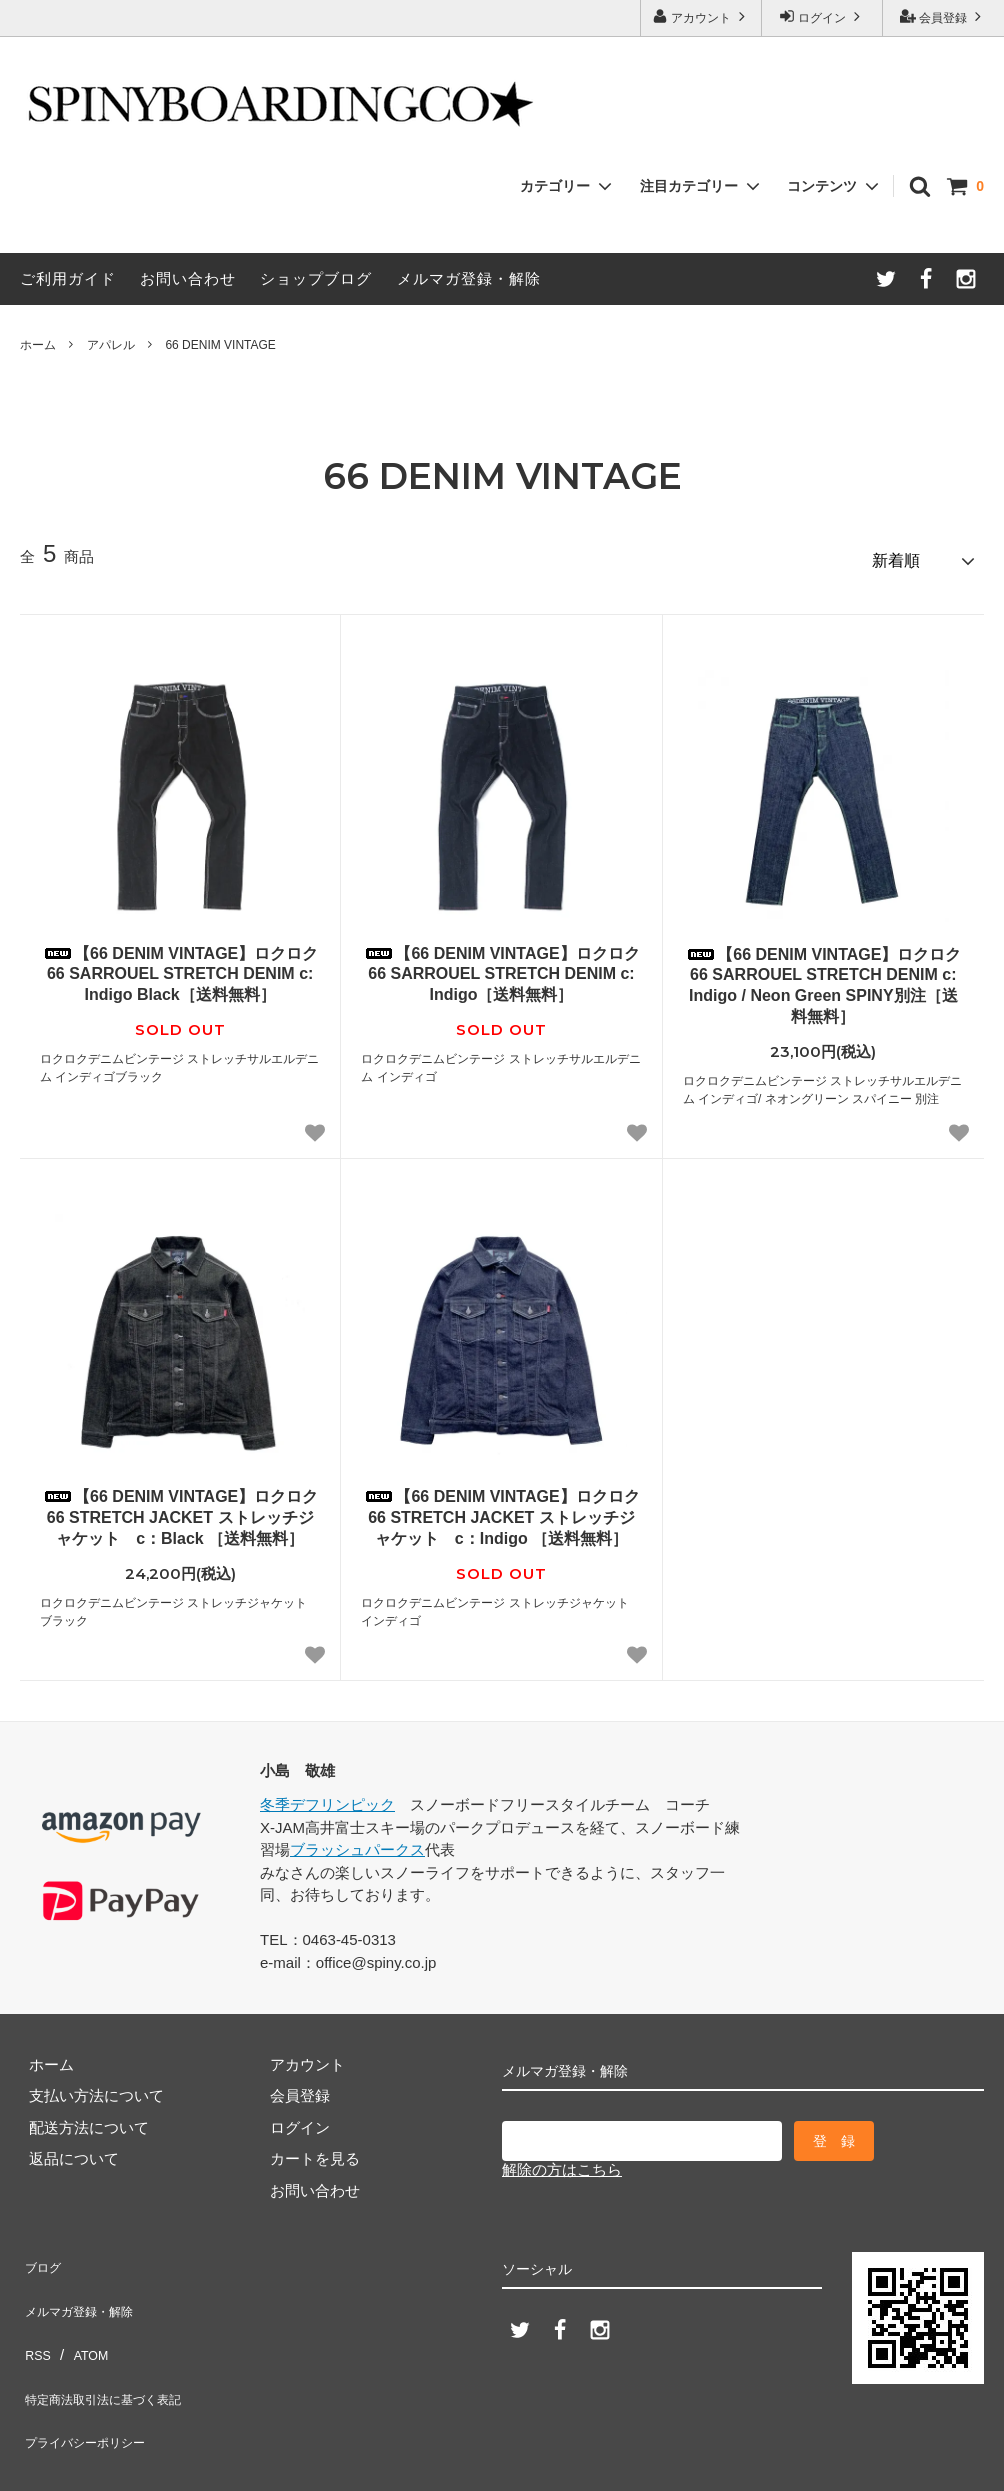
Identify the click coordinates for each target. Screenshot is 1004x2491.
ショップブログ (316, 278)
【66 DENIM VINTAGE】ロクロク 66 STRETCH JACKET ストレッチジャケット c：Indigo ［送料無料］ (501, 1509)
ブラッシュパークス (357, 1841)
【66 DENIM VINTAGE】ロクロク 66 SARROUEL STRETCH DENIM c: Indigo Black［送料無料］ (180, 966)
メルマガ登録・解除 (469, 278)
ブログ (42, 2254)
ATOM (84, 2317)
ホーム (38, 345)
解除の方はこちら (562, 2161)
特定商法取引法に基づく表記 (117, 2348)
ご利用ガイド (68, 278)
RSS (35, 2317)
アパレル (111, 345)
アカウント (701, 16)
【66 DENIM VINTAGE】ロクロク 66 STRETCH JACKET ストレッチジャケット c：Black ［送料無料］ (180, 1509)
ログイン (822, 16)
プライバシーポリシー (95, 2380)
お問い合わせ (188, 278)
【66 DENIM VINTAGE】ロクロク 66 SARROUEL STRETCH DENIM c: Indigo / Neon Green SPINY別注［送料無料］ (823, 977)
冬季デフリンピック (327, 1796)
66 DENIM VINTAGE (220, 345)
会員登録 (943, 16)
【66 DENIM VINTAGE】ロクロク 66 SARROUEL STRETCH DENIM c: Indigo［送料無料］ (501, 966)
